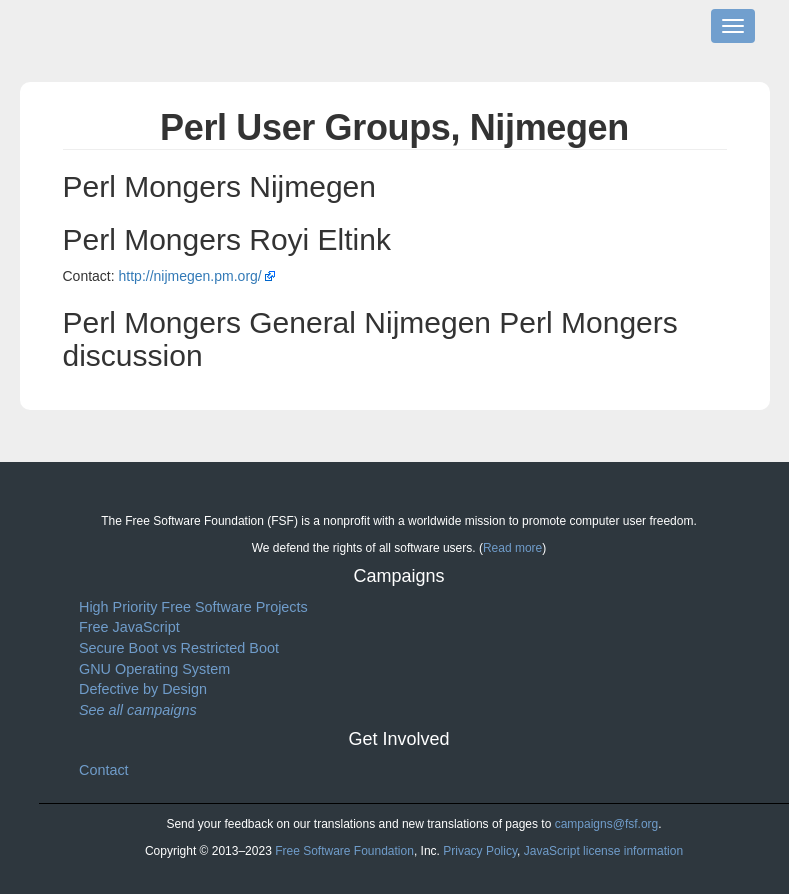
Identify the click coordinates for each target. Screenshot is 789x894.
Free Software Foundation (344, 851)
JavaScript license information (603, 851)
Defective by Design (143, 689)
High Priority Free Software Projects (193, 607)
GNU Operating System (154, 669)
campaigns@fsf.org (607, 824)
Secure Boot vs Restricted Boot (179, 648)
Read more (512, 548)
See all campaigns (138, 710)
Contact (104, 770)
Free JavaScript (129, 627)
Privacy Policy (480, 851)
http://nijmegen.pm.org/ (190, 276)
